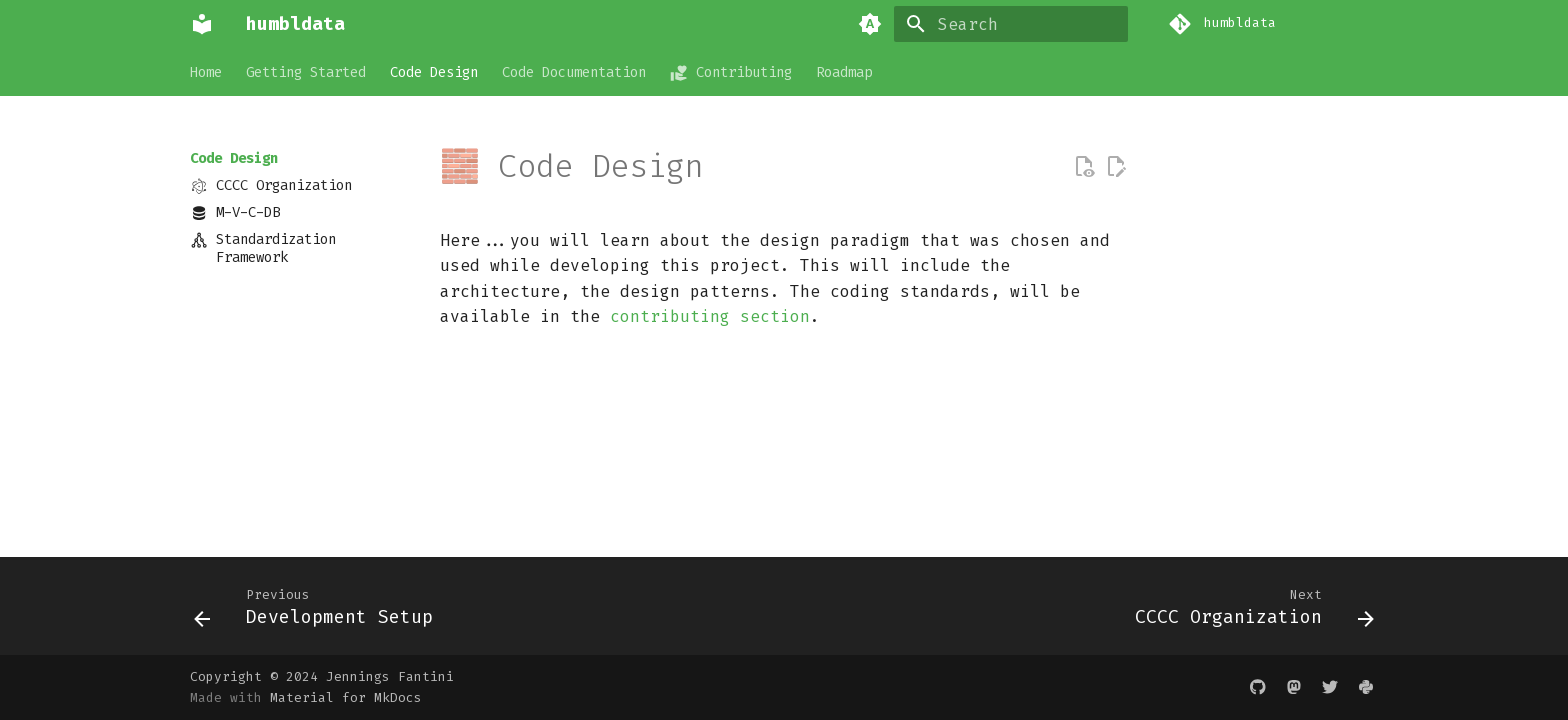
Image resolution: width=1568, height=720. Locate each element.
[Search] (1011, 24)
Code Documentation (574, 73)
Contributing (731, 73)
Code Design (434, 73)
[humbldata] (202, 24)
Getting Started (306, 73)
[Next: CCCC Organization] (1249, 612)
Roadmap (844, 73)
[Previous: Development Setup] (319, 612)
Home (206, 73)
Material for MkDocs (346, 697)
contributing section (710, 316)
